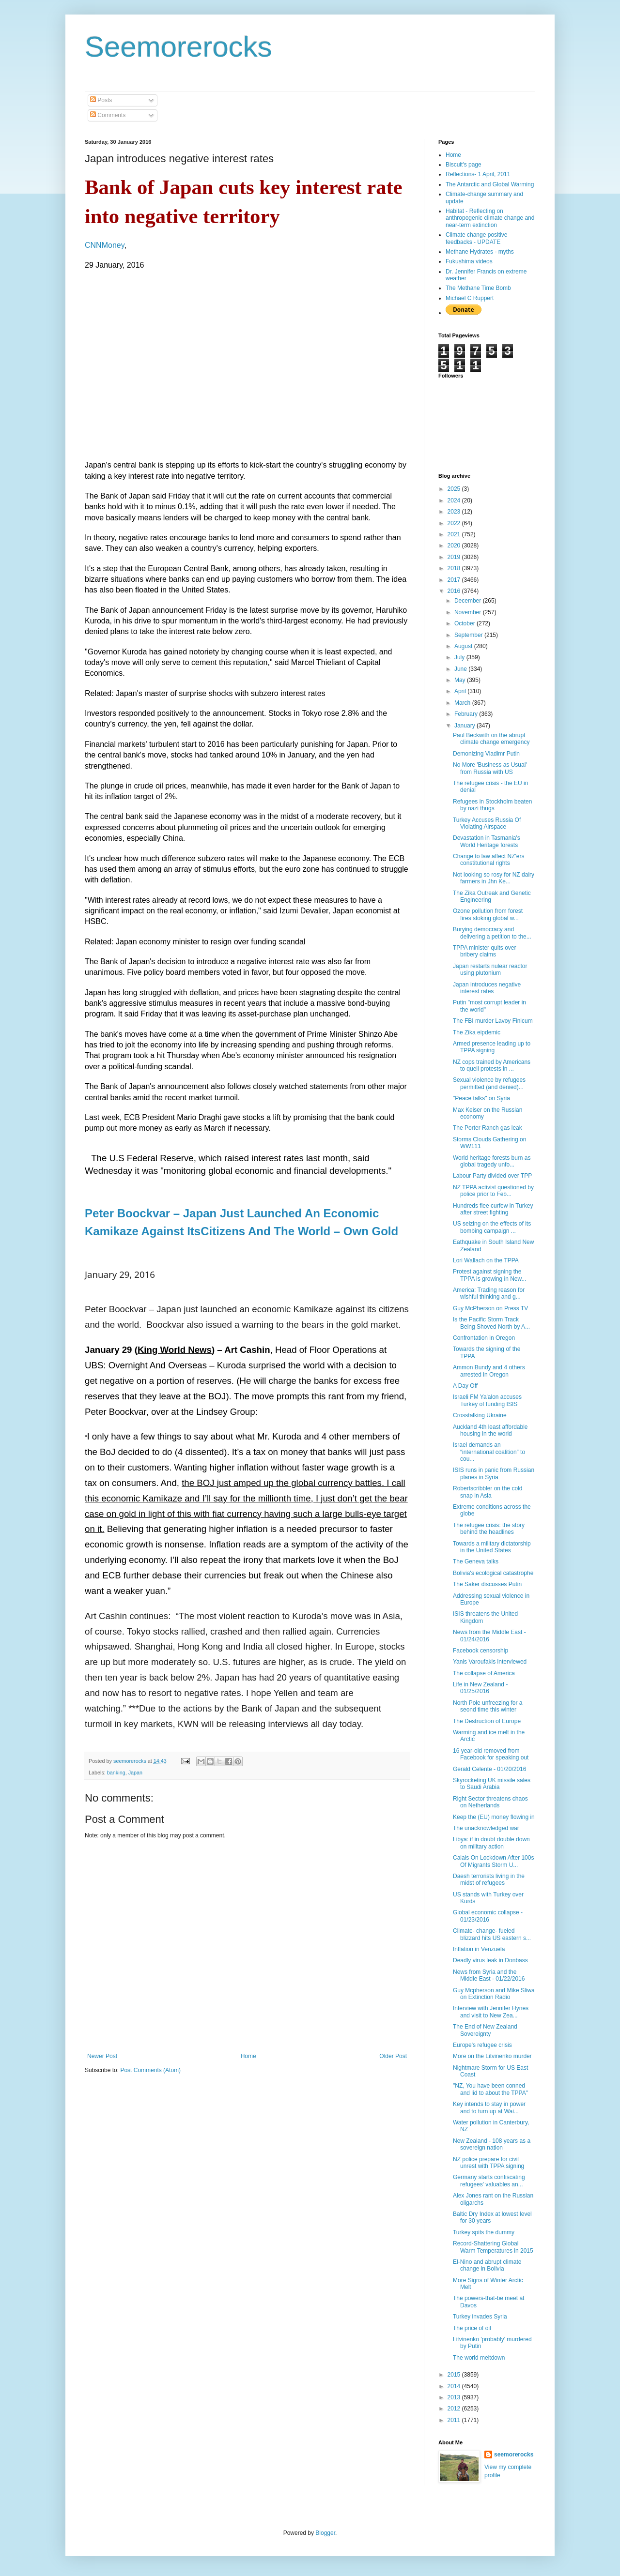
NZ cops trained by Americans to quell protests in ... (491, 1065)
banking (116, 1772)
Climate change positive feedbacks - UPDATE (476, 238)
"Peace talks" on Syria (481, 1098)
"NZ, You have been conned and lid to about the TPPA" (490, 2089)
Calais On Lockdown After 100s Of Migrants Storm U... (493, 1861)
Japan (135, 1772)
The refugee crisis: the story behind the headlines (489, 1528)
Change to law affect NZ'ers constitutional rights (488, 859)
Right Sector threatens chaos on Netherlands (490, 1802)
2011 (455, 2420)
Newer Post (102, 2056)
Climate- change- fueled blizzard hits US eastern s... (492, 1934)
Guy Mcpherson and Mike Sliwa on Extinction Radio (494, 1993)
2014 (455, 2386)
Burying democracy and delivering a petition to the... (492, 932)
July (460, 657)
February (466, 714)
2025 (455, 488)
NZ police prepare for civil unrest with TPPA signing (488, 2162)
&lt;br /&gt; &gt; (200, 364)
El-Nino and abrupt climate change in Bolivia (487, 2265)
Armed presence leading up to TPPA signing (491, 1047)
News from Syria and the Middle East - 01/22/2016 (489, 1975)
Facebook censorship (480, 1650)
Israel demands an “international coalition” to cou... (489, 1451)
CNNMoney (104, 245)
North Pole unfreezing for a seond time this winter (487, 1706)
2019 (455, 557)
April (460, 691)
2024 (455, 500)
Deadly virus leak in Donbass (490, 1960)
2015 (455, 2374)
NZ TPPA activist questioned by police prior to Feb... (493, 1190)
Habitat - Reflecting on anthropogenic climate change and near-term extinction (490, 218)
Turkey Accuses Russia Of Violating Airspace (487, 823)
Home (248, 2056)
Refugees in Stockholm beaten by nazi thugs (492, 805)
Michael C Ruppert (470, 298)
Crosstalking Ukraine (480, 1415)
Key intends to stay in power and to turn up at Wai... (489, 2107)
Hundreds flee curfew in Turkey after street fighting (493, 1209)
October (465, 623)
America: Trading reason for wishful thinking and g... (489, 1293)
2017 (455, 579)
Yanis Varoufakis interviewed (490, 1661)
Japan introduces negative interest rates (487, 988)
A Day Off (465, 1385)
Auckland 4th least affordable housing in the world (490, 1430)
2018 (455, 568)
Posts (101, 100)
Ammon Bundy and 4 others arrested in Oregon (489, 1371)
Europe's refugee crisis (482, 2045)
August (464, 646)
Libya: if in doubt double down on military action (491, 1842)
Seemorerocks (178, 46)
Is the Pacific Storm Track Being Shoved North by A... (491, 1323)
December (468, 600)
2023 (455, 511)
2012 (455, 2408)
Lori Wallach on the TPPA (486, 1260)
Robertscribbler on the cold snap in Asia (487, 1492)
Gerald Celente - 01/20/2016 (489, 1769)
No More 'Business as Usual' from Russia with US (490, 768)
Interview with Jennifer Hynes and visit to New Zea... (490, 2011)
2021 (455, 534)
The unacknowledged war (486, 1828)
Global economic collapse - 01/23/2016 (488, 1916)
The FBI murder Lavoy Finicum (493, 1020)
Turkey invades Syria (480, 2316)
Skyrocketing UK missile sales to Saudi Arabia (491, 1783)
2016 (455, 591)
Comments (107, 115)
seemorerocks (513, 2454)
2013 (455, 2397)
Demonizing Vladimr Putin (486, 753)
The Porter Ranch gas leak (487, 1127)
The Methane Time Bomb (478, 288)
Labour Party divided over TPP (492, 1175)
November (468, 612)
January (465, 725)
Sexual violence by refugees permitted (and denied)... (489, 1083)
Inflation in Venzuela (479, 1949)
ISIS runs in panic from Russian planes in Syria (493, 1473)
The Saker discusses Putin (487, 1584)
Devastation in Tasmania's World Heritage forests (486, 841)
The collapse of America (484, 1673)
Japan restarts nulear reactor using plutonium (490, 969)
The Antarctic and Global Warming (490, 184)
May (460, 680)
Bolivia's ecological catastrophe (493, 1573)
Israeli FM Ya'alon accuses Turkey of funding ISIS (487, 1400)
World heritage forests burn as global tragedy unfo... (492, 1161)
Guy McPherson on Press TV (490, 1308)
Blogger (325, 2533)
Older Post (393, 2056)
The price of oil (472, 2328)
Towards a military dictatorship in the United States (492, 1547)
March (463, 702)
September (469, 635)
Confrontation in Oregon (484, 1337)
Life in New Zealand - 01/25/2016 (480, 1688)
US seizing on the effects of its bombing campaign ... (492, 1227)
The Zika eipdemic (476, 1032)
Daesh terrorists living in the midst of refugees (489, 1879)
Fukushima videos (469, 261)
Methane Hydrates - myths (480, 251)
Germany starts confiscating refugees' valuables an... (489, 2180)
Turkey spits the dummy (483, 2232)
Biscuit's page (463, 164)
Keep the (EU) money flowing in (494, 1817)
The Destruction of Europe (487, 1721)
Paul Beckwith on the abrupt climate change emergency (491, 738)
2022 (455, 523)
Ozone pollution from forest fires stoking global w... (488, 914)
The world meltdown (479, 2357)
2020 (455, 545)
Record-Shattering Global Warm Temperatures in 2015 (493, 2247)
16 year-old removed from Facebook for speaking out (490, 1754)
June (461, 669)
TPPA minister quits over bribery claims (484, 951)
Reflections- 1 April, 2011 (478, 174)
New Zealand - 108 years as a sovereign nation (491, 2144)
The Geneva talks (475, 1561)
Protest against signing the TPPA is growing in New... (490, 1275)
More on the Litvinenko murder (492, 2056)
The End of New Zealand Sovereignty (485, 2030)
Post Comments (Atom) (150, 2070)
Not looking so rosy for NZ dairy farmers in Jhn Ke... (493, 878)
